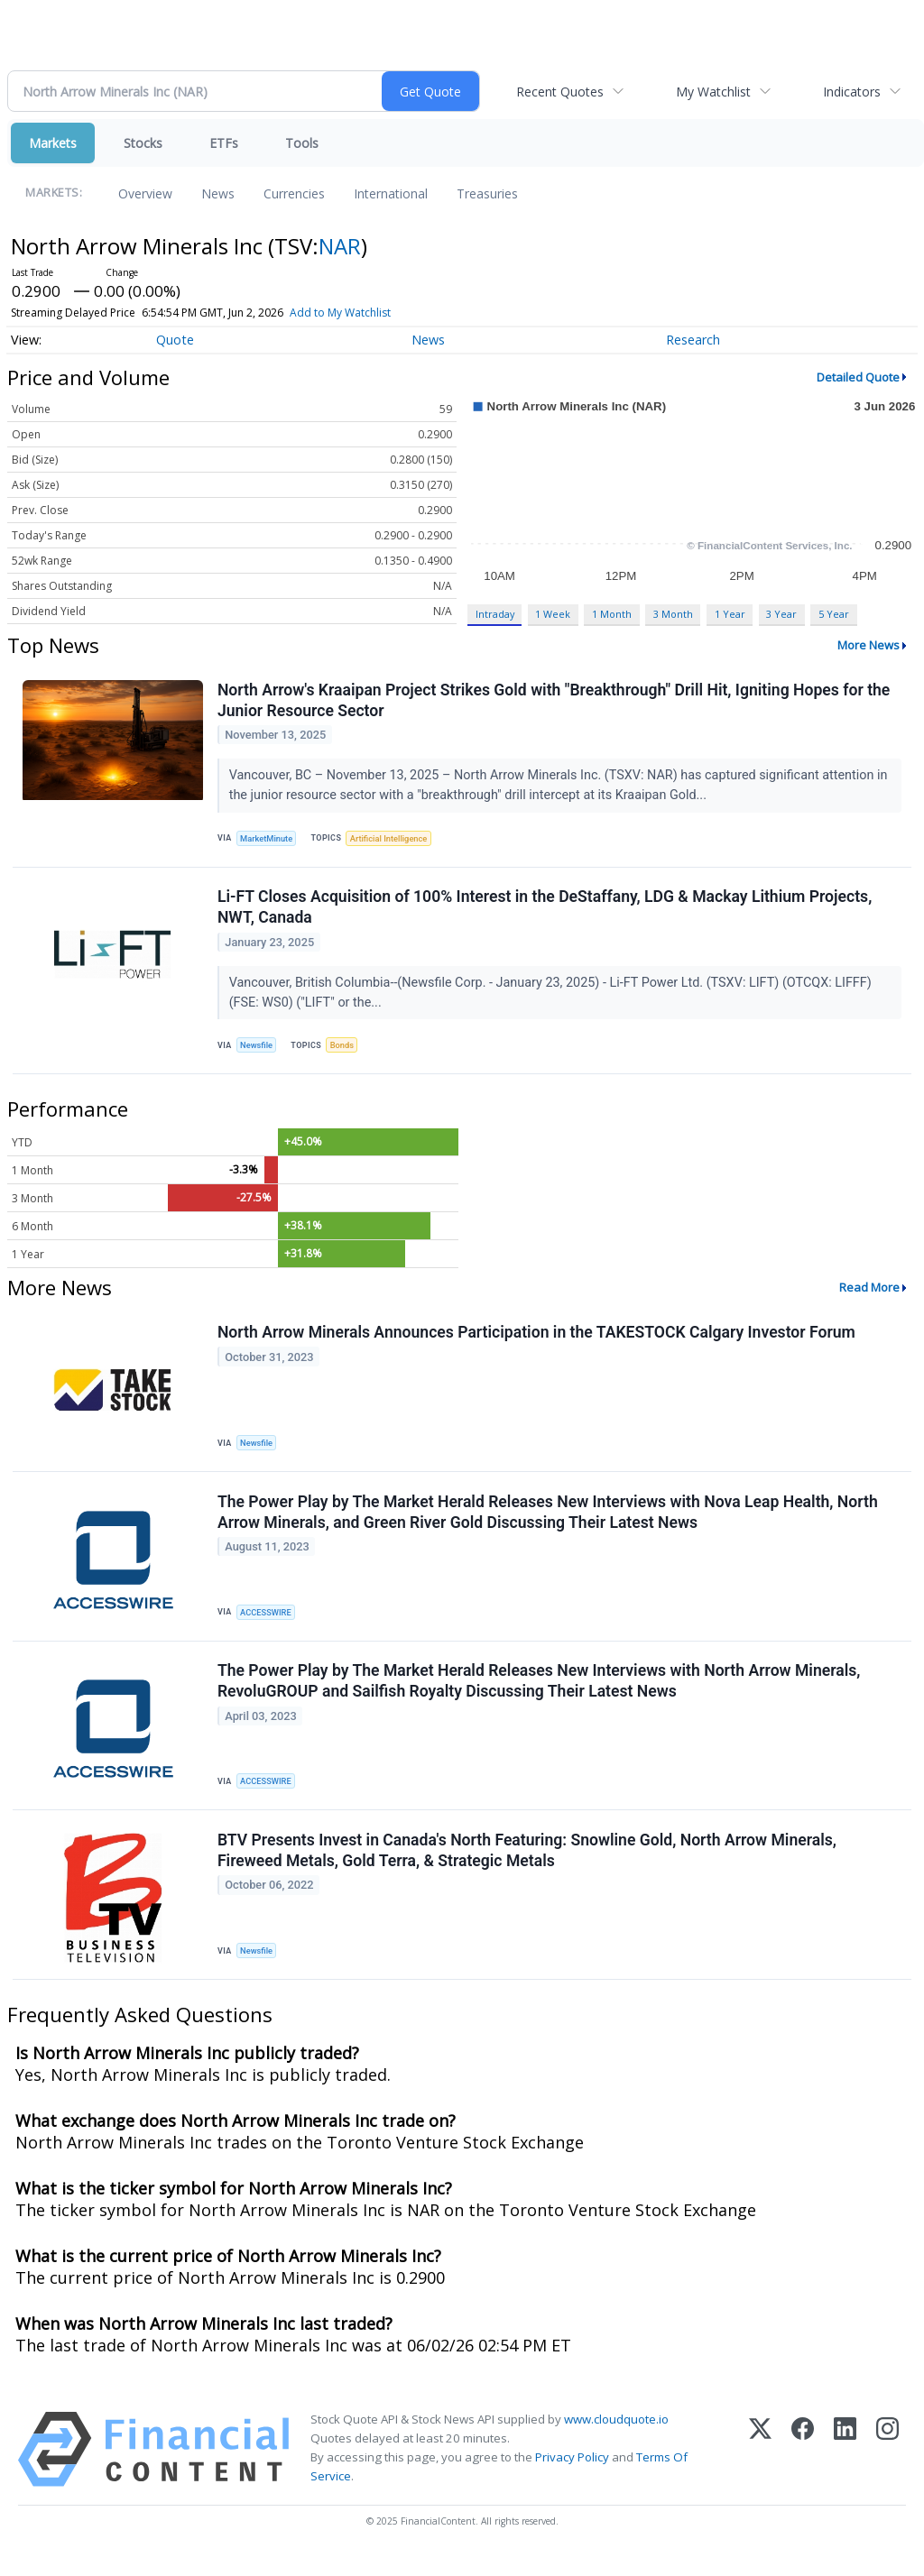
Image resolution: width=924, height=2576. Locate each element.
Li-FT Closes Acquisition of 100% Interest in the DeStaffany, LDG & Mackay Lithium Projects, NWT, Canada (545, 912)
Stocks (143, 143)
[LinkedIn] (845, 2468)
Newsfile (258, 1050)
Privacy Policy (572, 2477)
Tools (302, 143)
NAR (340, 246)
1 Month (612, 614)
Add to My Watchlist (340, 312)
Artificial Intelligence (393, 839)
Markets (53, 143)
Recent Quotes (560, 91)
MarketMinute (269, 839)
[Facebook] (802, 2468)
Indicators (852, 91)
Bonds (346, 1050)
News (218, 193)
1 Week (552, 614)
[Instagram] (887, 2468)
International (391, 193)
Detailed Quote (858, 377)
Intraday (495, 614)
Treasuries (487, 193)
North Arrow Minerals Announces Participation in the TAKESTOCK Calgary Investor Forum (537, 1340)
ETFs (223, 143)
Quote (175, 339)
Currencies (294, 193)
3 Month (673, 614)
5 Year (833, 614)
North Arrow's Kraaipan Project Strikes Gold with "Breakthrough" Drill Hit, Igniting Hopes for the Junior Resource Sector (554, 701)
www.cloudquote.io (616, 2438)
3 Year (781, 614)
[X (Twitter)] (760, 2468)
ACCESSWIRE (268, 1623)
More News (868, 645)
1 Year (730, 614)
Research (693, 339)
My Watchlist (713, 91)
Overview (145, 193)
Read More (869, 1294)
